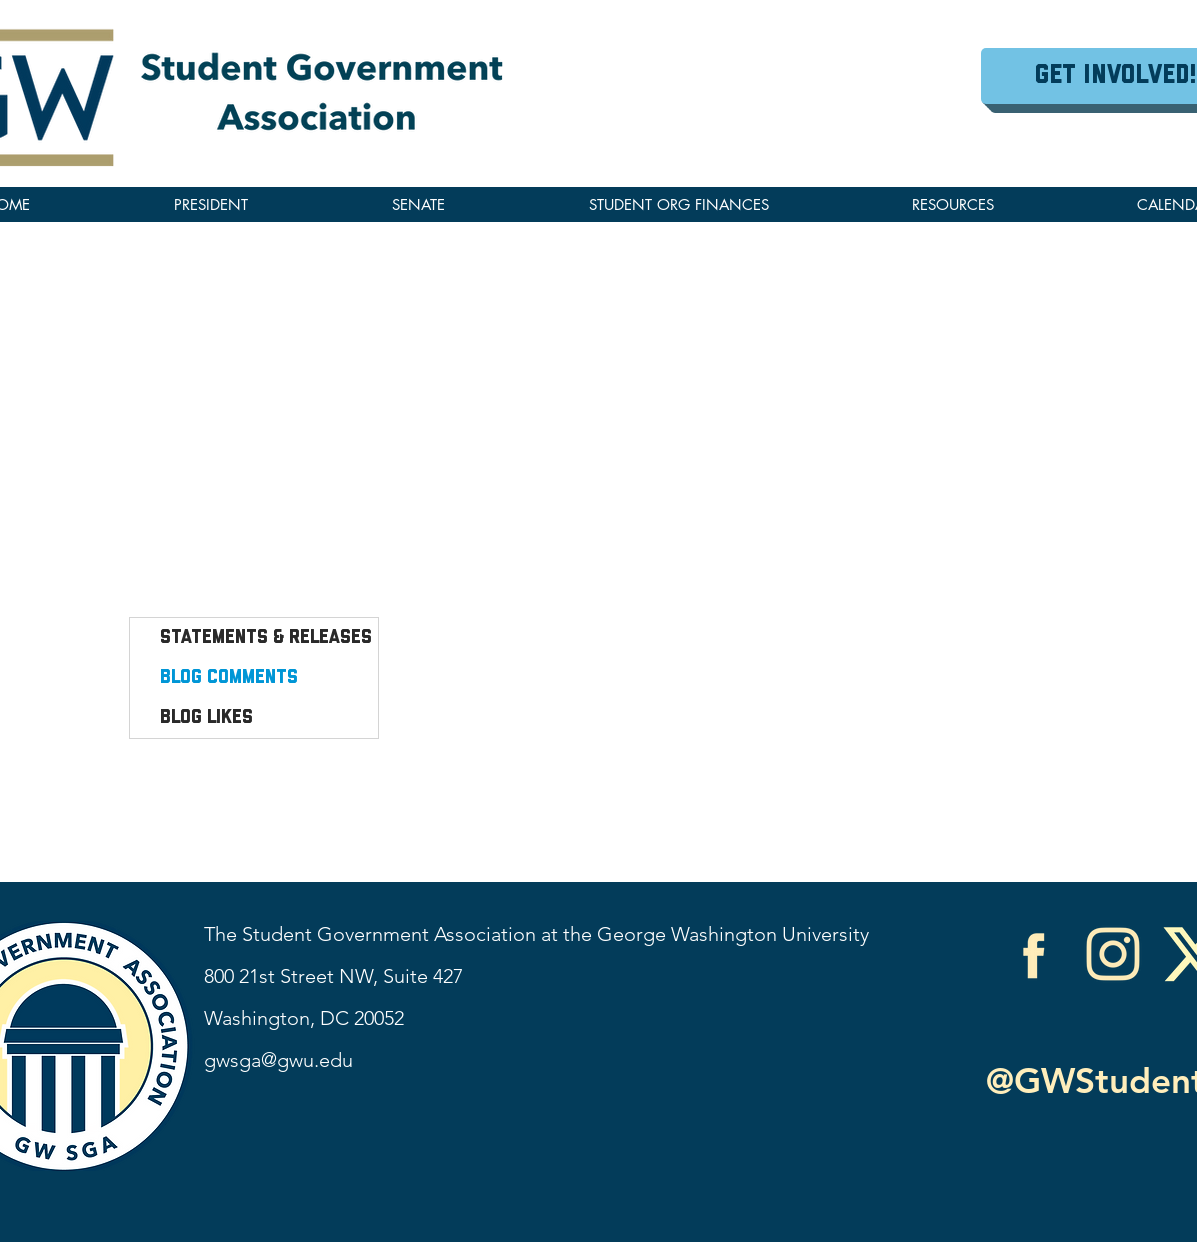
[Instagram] (1113, 954)
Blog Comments (229, 678)
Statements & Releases (266, 638)
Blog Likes (206, 718)
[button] (952, 204)
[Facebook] (1033, 954)
